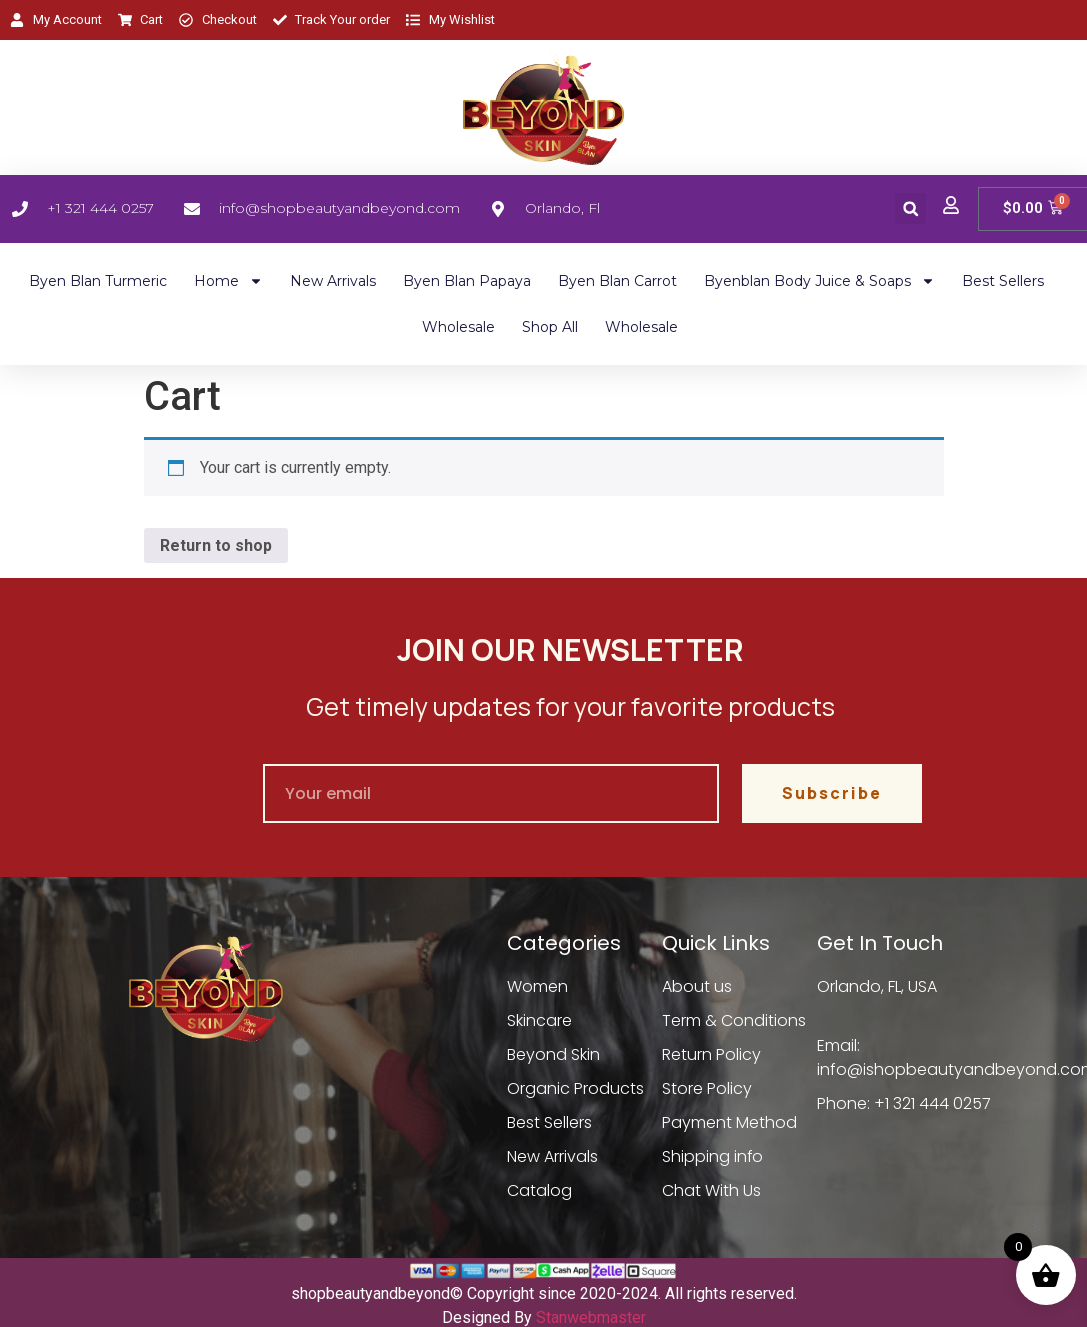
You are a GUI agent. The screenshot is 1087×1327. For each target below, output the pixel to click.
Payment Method (729, 1122)
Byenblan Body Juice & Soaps (819, 281)
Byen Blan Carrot (617, 281)
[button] (910, 208)
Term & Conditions (734, 1020)
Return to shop (216, 545)
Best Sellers (1003, 281)
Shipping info (713, 1156)
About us (697, 986)
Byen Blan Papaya (467, 281)
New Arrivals (333, 281)
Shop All (550, 327)
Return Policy (711, 1054)
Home (228, 281)
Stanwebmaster (591, 1317)
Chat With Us (711, 1190)
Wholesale (458, 327)
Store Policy (707, 1088)
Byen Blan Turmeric (98, 281)
